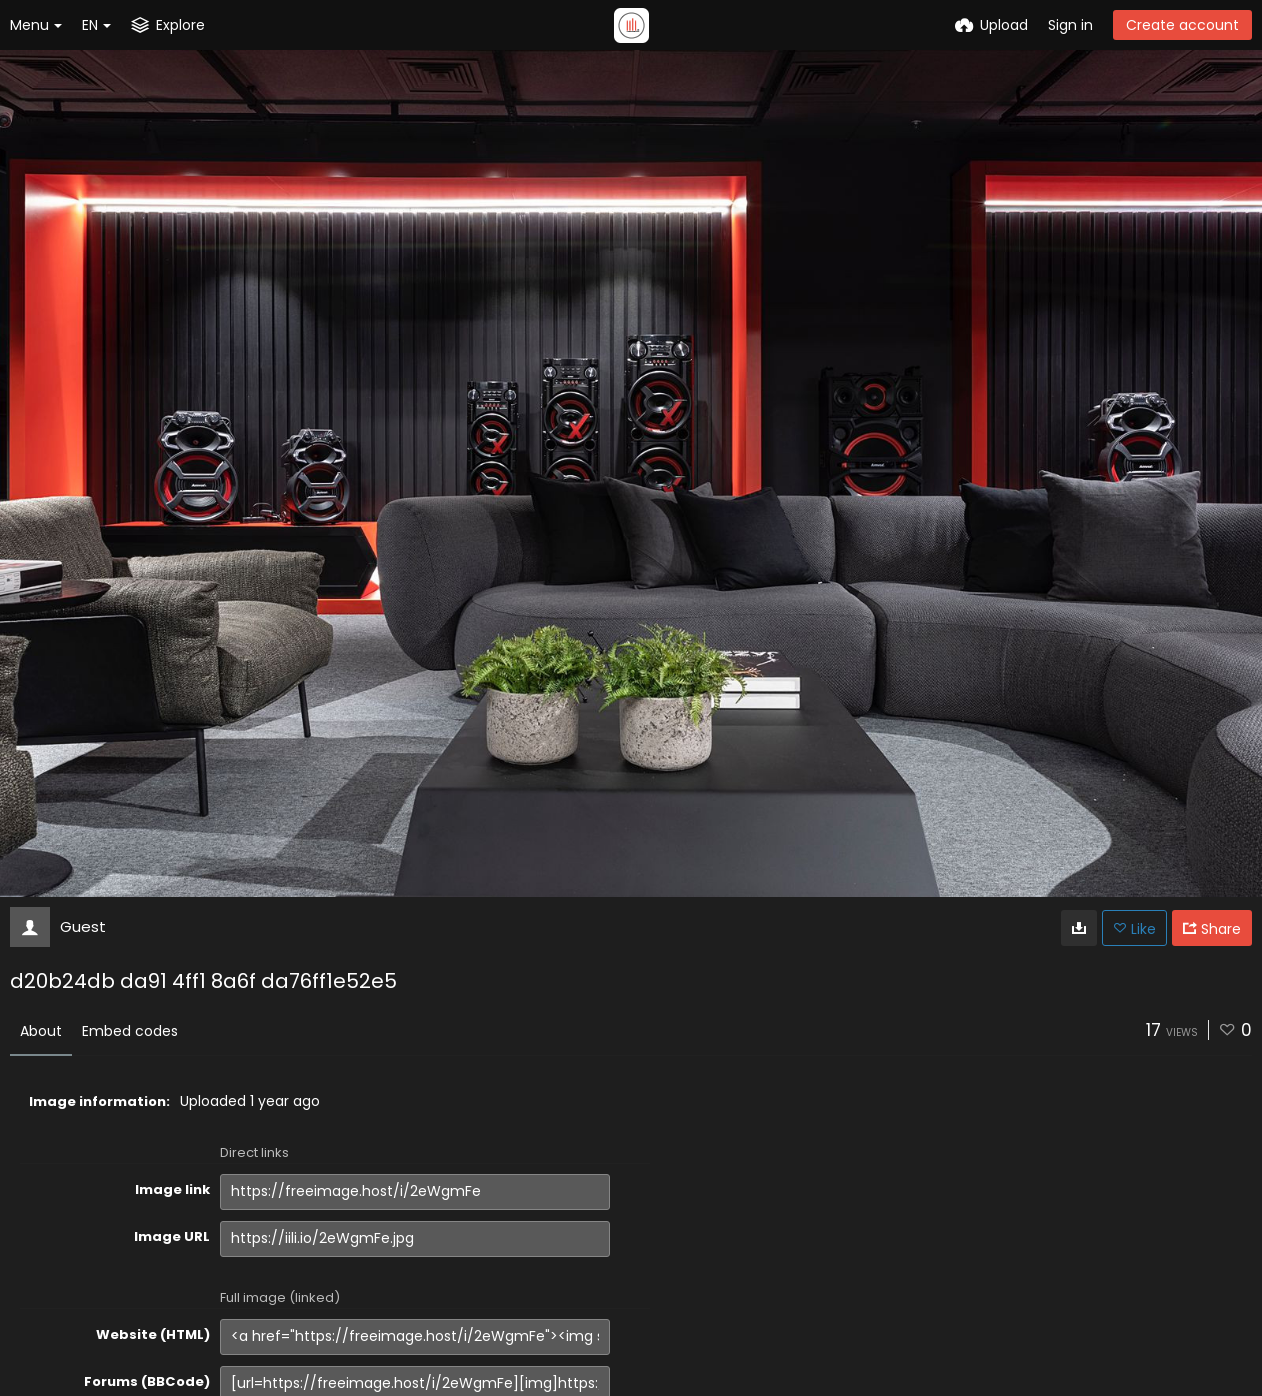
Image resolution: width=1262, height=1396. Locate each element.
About (41, 1031)
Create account (1182, 25)
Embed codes (130, 1031)
